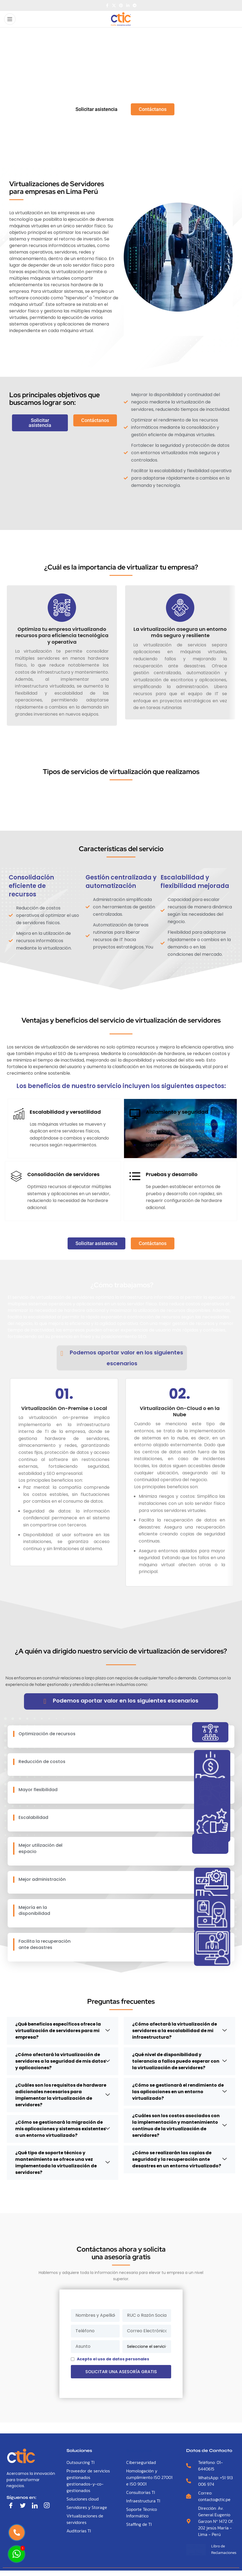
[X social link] (113, 5)
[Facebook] (12, 2506)
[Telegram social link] (134, 5)
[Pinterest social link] (121, 5)
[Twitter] (24, 2506)
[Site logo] (121, 19)
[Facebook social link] (107, 5)
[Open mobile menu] (9, 19)
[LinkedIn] (36, 2506)
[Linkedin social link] (128, 5)
